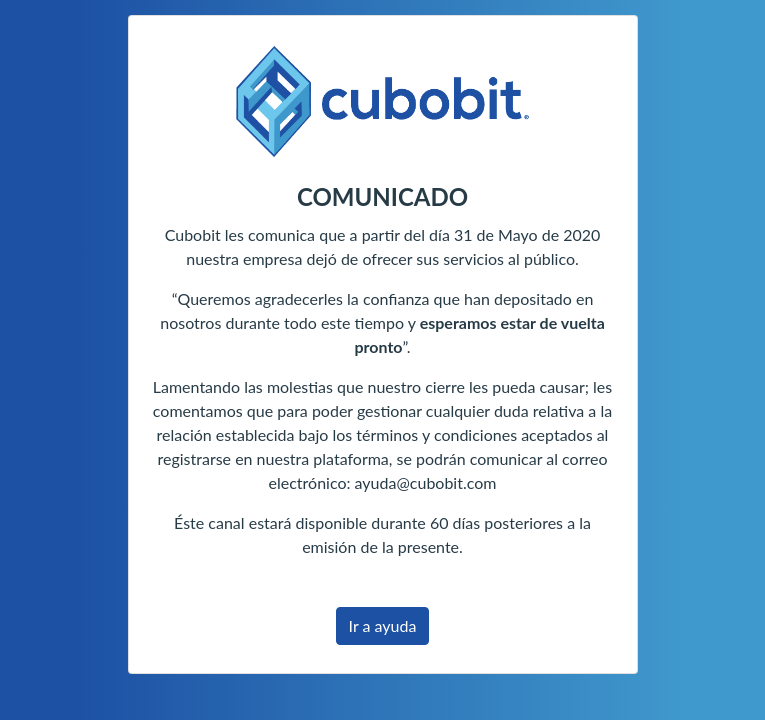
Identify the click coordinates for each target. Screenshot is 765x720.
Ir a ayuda (383, 625)
